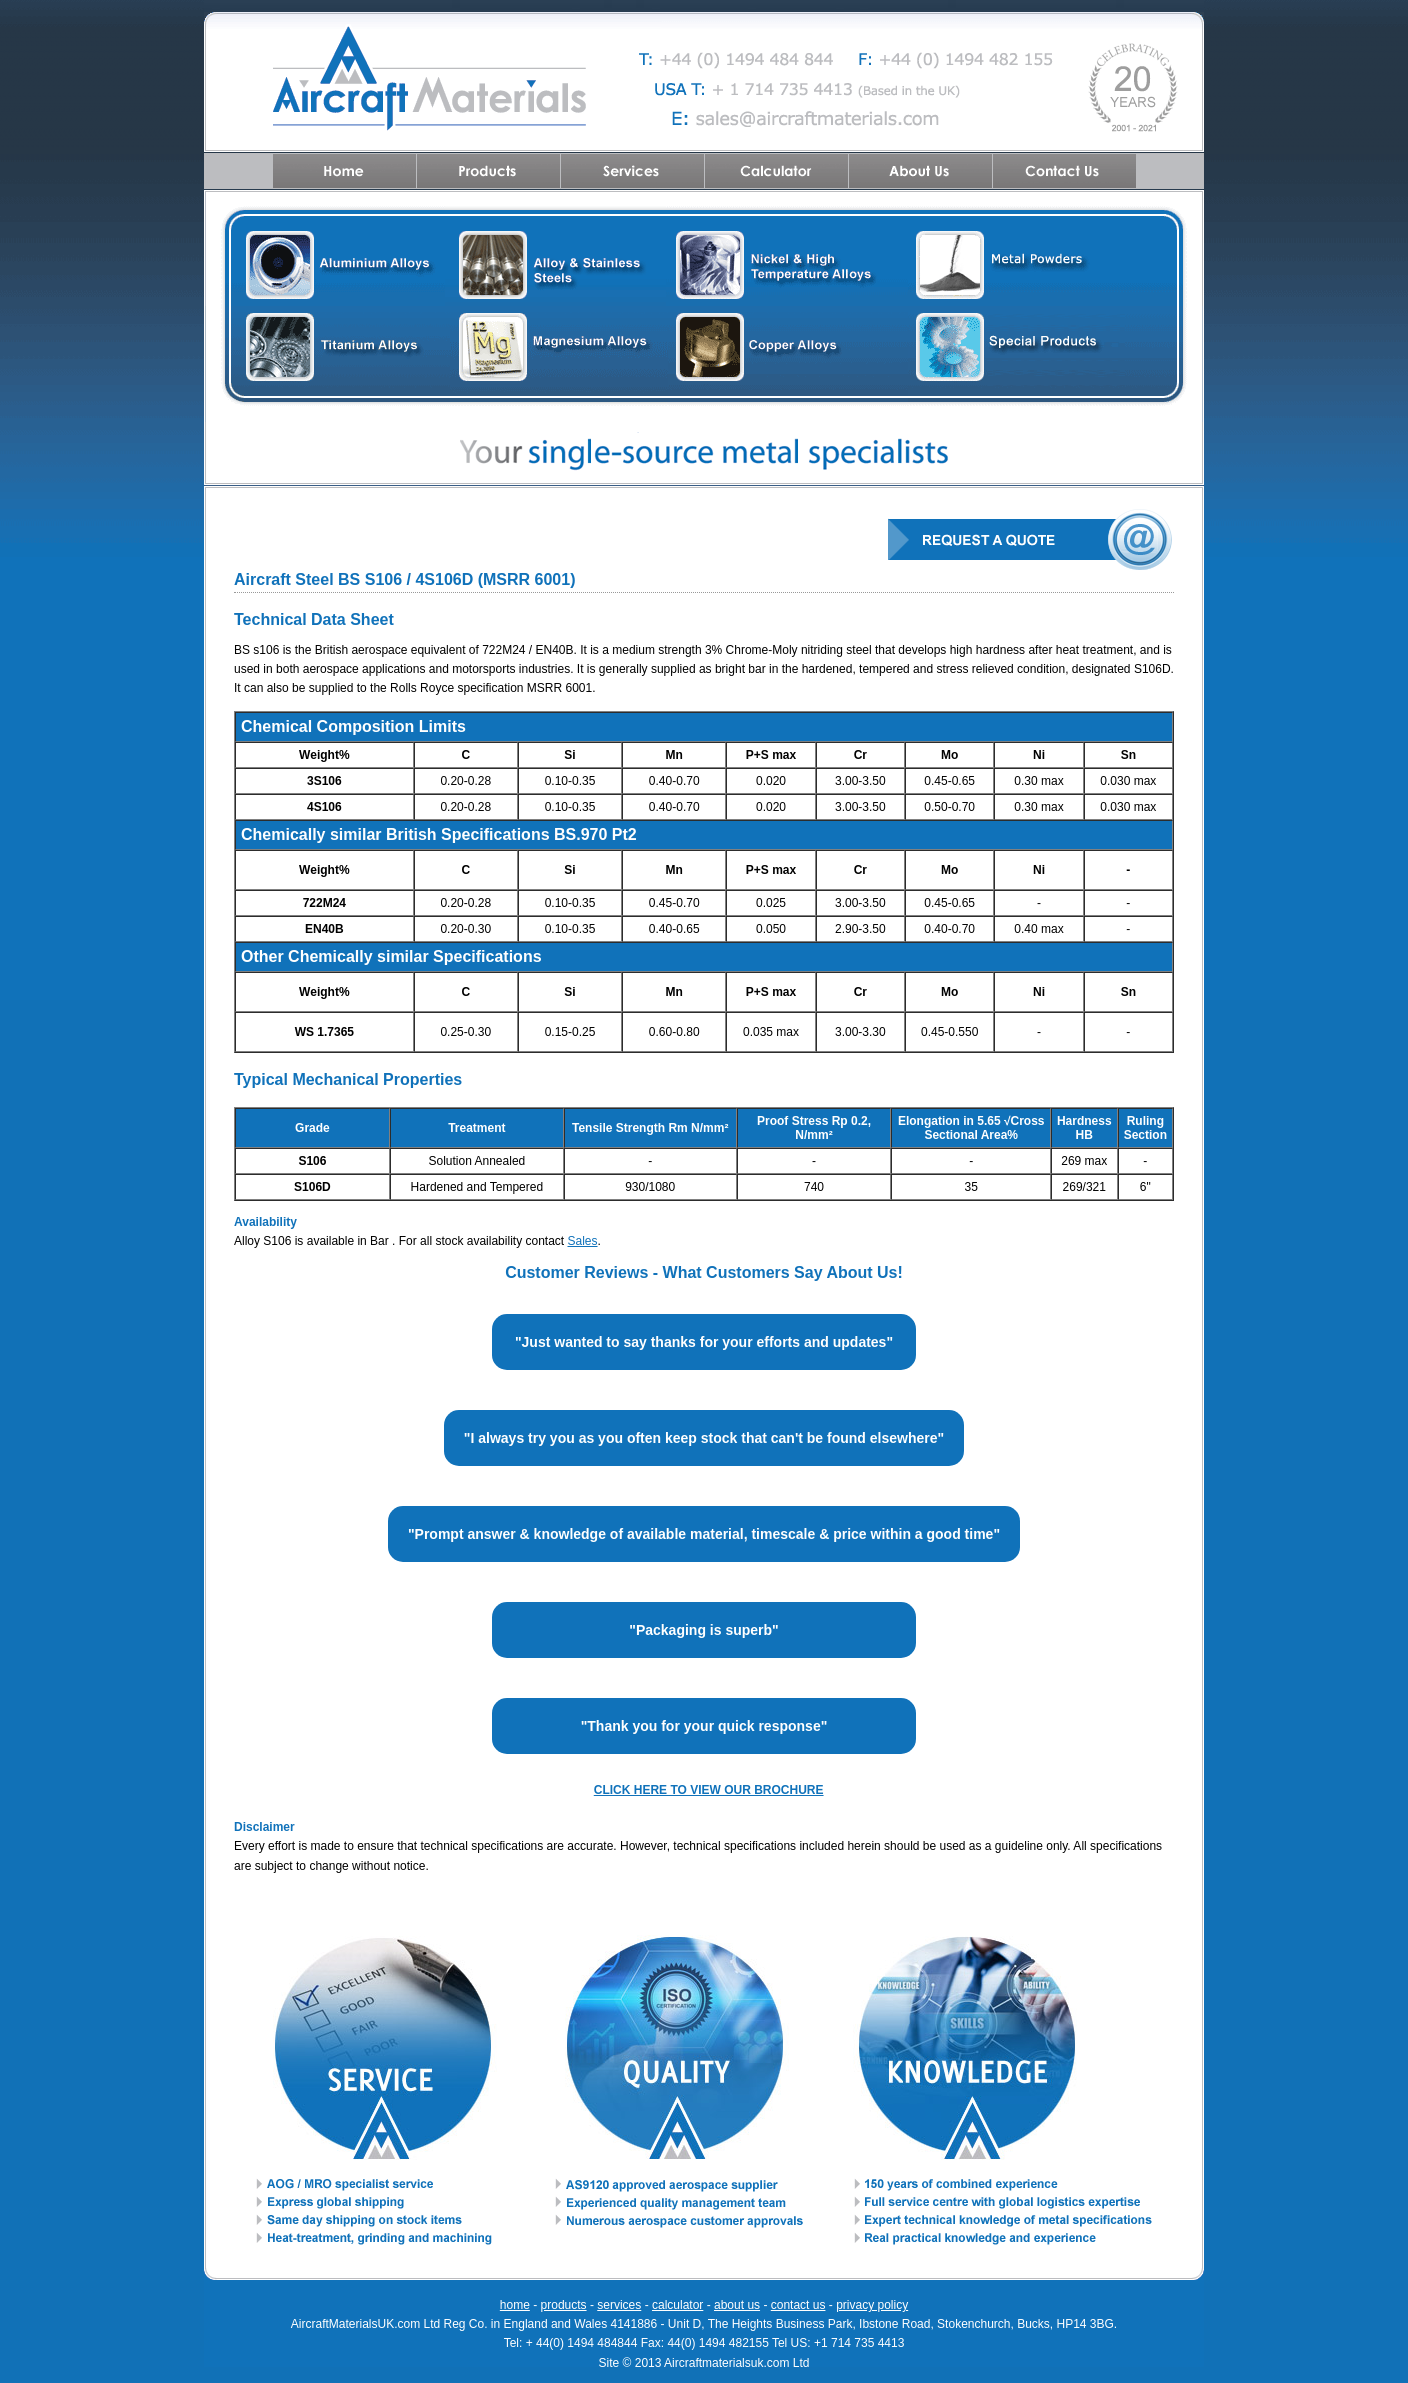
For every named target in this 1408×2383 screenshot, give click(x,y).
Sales (583, 1241)
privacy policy (872, 2305)
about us (737, 2305)
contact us (798, 2305)
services (619, 2305)
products (564, 2305)
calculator (677, 2305)
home (515, 2305)
